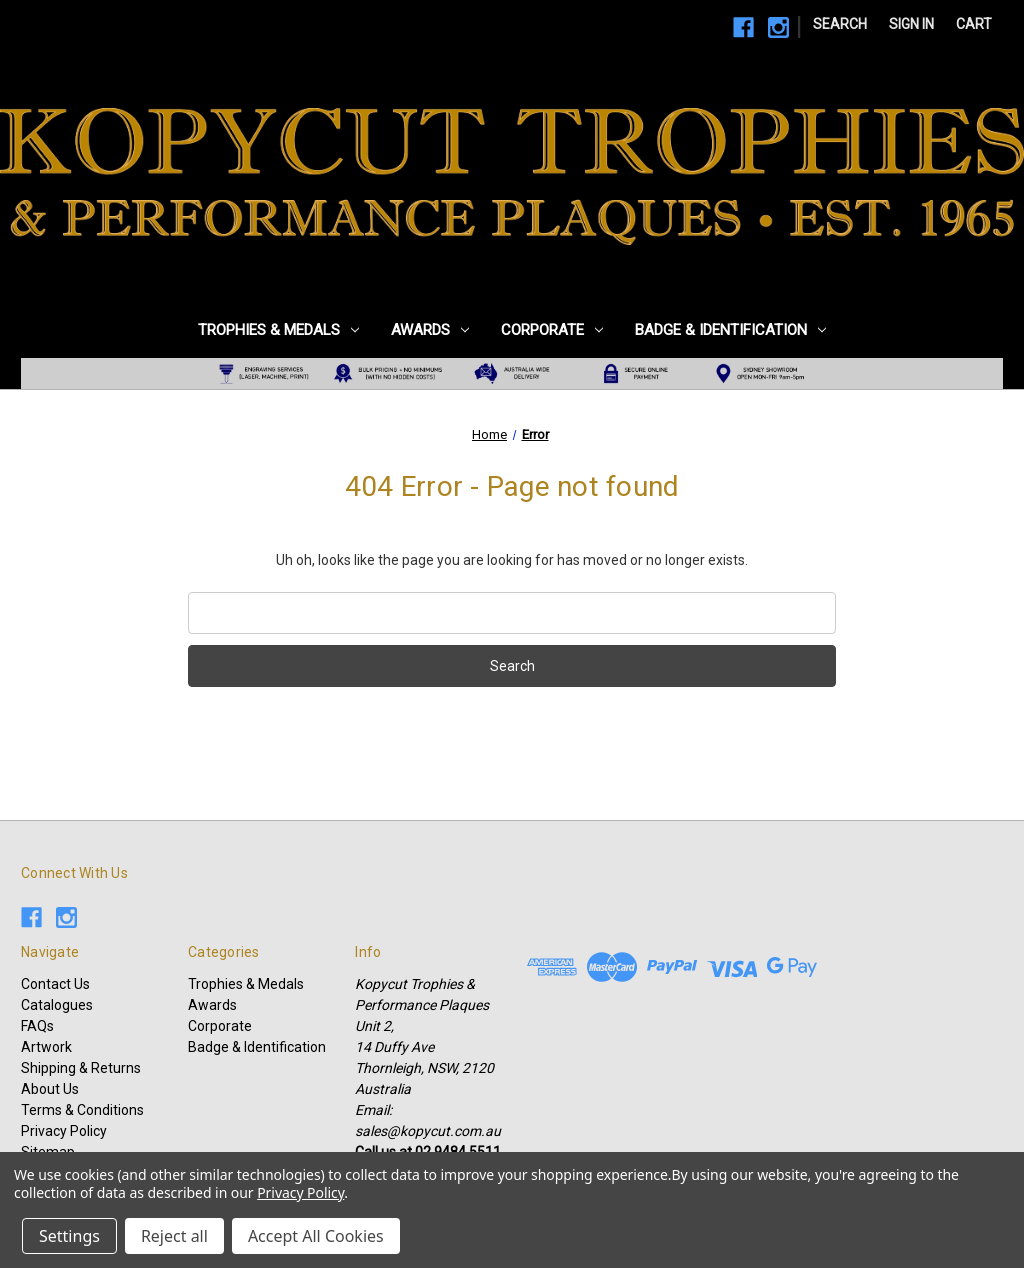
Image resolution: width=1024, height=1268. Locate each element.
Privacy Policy (64, 1131)
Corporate (552, 330)
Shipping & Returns (81, 1068)
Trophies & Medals (278, 330)
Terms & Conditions (82, 1110)
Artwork (46, 1047)
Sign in (911, 24)
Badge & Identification (730, 330)
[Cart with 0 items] (974, 24)
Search (840, 24)
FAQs (37, 1026)
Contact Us (55, 984)
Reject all (174, 1236)
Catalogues (57, 1005)
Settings (69, 1236)
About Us (50, 1089)
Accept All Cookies (316, 1236)
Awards (430, 330)
